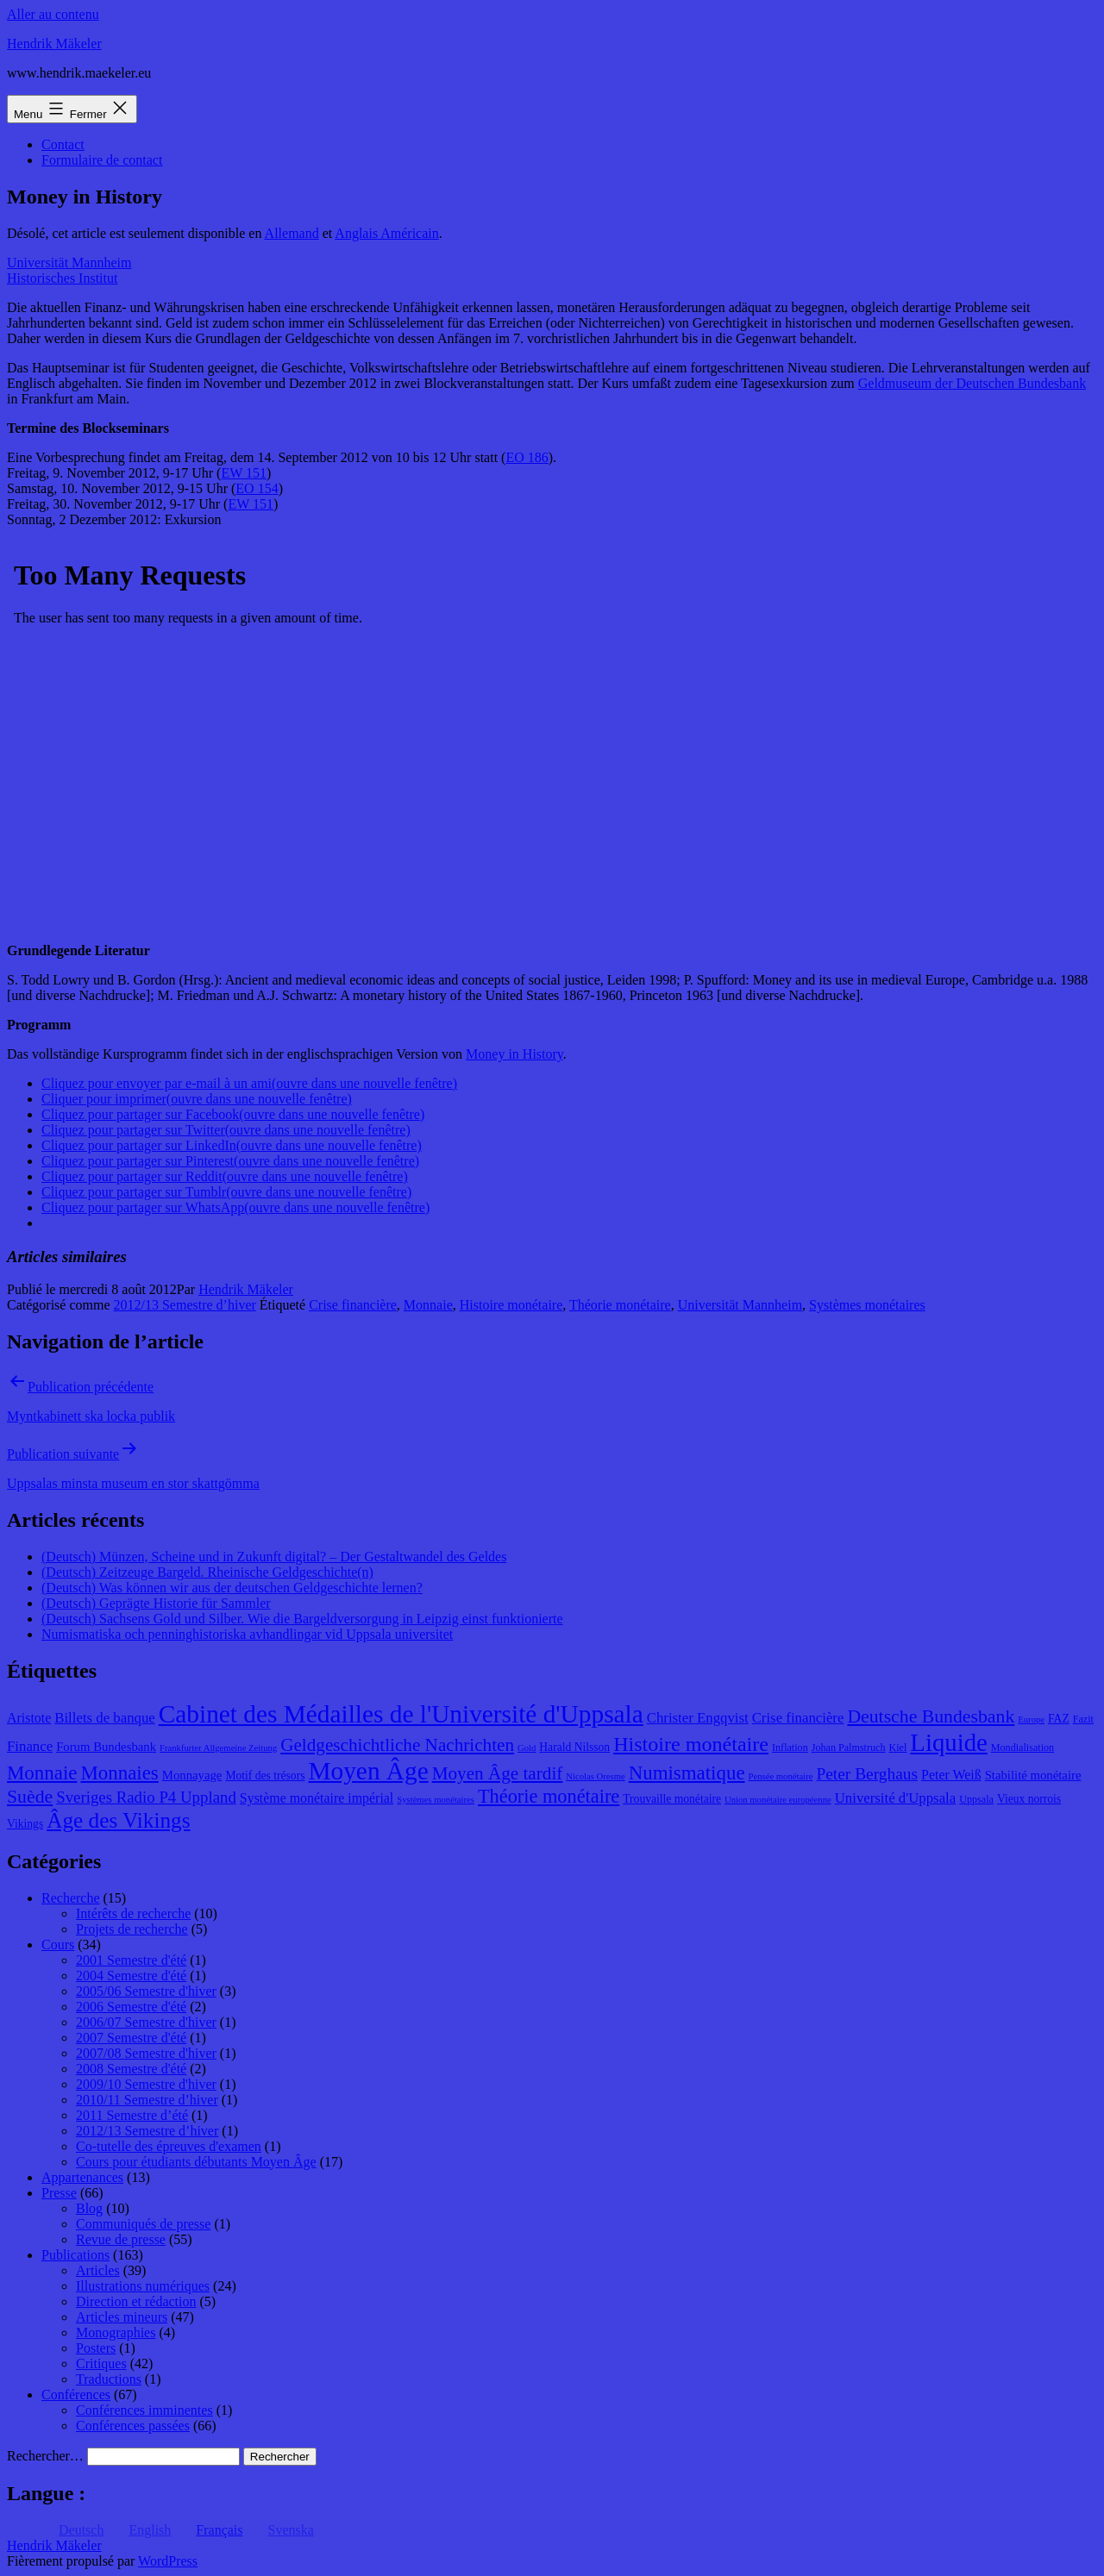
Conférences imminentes (144, 2410)
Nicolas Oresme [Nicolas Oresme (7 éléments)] (595, 1776)
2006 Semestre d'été (131, 2006)
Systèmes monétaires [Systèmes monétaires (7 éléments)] (435, 1799)
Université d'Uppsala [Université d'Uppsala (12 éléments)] (896, 1798)
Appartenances (82, 2177)
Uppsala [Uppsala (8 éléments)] (976, 1799)
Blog (89, 2208)
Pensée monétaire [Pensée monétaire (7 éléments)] (781, 1776)
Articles (98, 2270)
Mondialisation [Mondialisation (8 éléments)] (1022, 1747)
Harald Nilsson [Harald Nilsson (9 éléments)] (574, 1747)
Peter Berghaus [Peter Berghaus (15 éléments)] (867, 1774)
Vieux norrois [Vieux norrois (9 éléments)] (1029, 1798)
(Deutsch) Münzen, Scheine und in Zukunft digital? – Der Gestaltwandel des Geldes (273, 1556)
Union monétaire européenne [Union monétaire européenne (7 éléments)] (777, 1799)
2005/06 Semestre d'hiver (146, 1991)
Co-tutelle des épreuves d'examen (168, 2146)
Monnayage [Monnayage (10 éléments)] (192, 1775)
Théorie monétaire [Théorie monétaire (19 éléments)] (548, 1796)
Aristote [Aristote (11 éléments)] (29, 1717)
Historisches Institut (62, 278)
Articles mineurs (121, 2317)
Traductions (108, 2379)
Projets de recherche (132, 1929)
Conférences (75, 2394)
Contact (63, 144)
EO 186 (526, 457)
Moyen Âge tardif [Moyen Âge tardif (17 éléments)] (497, 1773)
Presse (59, 2192)
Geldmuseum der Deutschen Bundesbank (972, 383)
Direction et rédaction (136, 2301)
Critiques (101, 2363)
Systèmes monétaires (867, 1304)
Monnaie (428, 1304)
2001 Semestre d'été (131, 1960)
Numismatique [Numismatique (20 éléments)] (687, 1773)
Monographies (115, 2332)
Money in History (514, 1054)
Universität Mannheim (69, 262)
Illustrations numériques (143, 2286)
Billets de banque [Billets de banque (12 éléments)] (104, 1718)
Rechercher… (45, 2455)
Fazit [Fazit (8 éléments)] (1083, 1719)
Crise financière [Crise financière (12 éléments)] (798, 1718)
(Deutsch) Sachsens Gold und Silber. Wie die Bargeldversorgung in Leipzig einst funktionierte (302, 1618)
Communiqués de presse (143, 2223)
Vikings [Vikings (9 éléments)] (25, 1823)
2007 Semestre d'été (131, 2037)
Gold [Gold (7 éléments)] (527, 1748)
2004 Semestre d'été (131, 1975)
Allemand (292, 233)
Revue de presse (121, 2239)
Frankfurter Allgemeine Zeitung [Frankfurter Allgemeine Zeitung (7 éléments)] (218, 1748)
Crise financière (353, 1304)
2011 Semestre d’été (132, 2115)
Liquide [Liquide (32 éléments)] (948, 1742)
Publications (75, 2255)
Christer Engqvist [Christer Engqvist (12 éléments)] (698, 1718)
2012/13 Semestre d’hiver (185, 1304)
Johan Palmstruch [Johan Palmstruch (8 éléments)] (849, 1747)
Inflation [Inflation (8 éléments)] (790, 1747)
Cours (57, 1944)
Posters (96, 2348)
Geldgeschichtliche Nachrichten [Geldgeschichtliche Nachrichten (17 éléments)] (397, 1745)
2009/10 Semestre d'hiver (146, 2084)
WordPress (168, 2561)
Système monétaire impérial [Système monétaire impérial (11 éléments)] (316, 1798)
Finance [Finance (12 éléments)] (30, 1746)
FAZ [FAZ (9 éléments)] (1059, 1718)
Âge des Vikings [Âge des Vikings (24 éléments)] (118, 1820)
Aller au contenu (53, 14)
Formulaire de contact (101, 160)
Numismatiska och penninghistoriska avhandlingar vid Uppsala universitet (247, 1634)
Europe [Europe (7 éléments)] (1031, 1719)
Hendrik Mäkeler (54, 43)
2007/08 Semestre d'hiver (146, 2053)
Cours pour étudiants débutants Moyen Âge (196, 2161)
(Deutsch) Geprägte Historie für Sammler (156, 1603)
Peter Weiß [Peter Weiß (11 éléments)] (951, 1774)
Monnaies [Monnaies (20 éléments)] (119, 1773)
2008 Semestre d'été (131, 2068)
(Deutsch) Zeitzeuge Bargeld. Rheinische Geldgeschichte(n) (207, 1572)
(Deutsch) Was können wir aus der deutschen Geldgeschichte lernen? (232, 1587)
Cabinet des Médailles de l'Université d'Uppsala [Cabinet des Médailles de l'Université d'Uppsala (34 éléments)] (401, 1714)
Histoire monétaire (511, 1304)
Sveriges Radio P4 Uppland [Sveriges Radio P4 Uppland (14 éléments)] (146, 1797)
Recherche (70, 1898)
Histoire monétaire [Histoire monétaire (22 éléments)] (690, 1744)
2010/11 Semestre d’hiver (147, 2099)
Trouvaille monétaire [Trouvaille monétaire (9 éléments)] (672, 1798)
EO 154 (256, 488)
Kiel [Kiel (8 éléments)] (897, 1747)
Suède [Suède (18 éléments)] (30, 1796)
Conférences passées (133, 2425)
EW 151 (244, 473)
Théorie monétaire (620, 1304)
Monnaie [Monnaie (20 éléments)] (42, 1773)
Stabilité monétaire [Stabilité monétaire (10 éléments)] (1033, 1775)
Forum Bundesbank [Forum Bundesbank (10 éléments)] (106, 1747)
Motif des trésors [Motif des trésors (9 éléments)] (264, 1775)
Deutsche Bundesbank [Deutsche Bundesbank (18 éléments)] (930, 1716)
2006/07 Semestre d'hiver (146, 2022)
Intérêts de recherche (133, 1913)
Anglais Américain (386, 233)
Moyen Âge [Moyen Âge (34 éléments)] (368, 1771)
